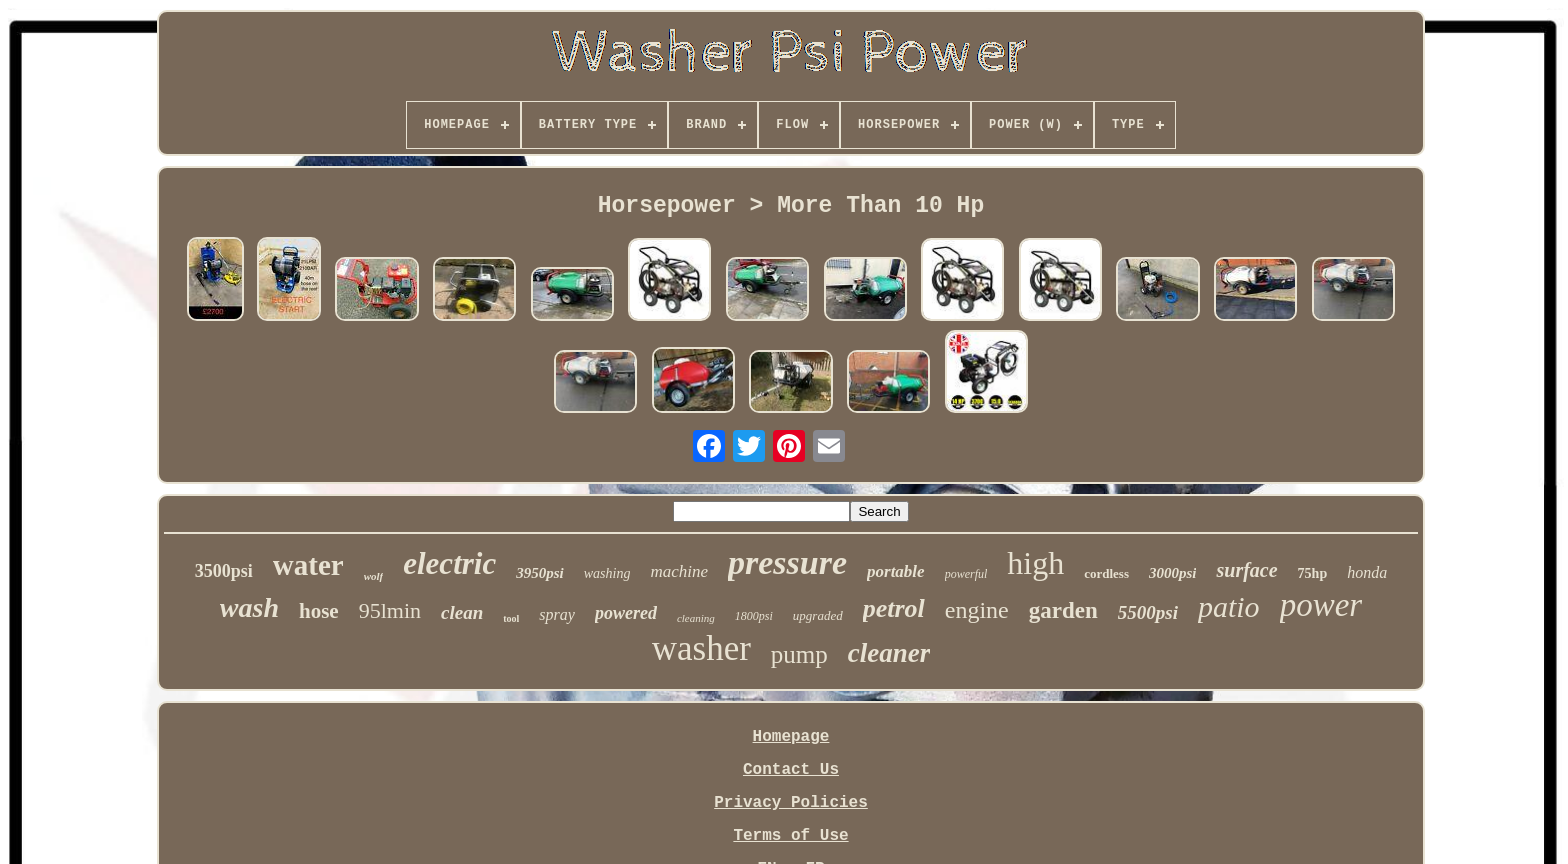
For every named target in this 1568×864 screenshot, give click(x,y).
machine (679, 571)
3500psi (224, 571)
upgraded (818, 615)
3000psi (1173, 573)
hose (319, 611)
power (1321, 605)
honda (1367, 572)
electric (449, 563)
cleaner (889, 653)
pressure (787, 562)
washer (701, 648)
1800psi (754, 616)
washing (607, 573)
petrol (894, 608)
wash (249, 607)
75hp (1313, 573)
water (308, 565)
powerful (966, 574)
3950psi (540, 573)
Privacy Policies (791, 803)
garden (1063, 610)
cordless (1106, 573)
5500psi (1148, 612)
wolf (374, 576)
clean (462, 612)
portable (896, 571)
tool (511, 618)
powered (626, 613)
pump (799, 654)
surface (1246, 570)
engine (977, 610)
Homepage (791, 737)
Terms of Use (790, 836)
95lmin (390, 610)
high (1035, 563)
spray (557, 614)
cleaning (696, 618)
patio (1229, 606)
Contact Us (791, 770)
